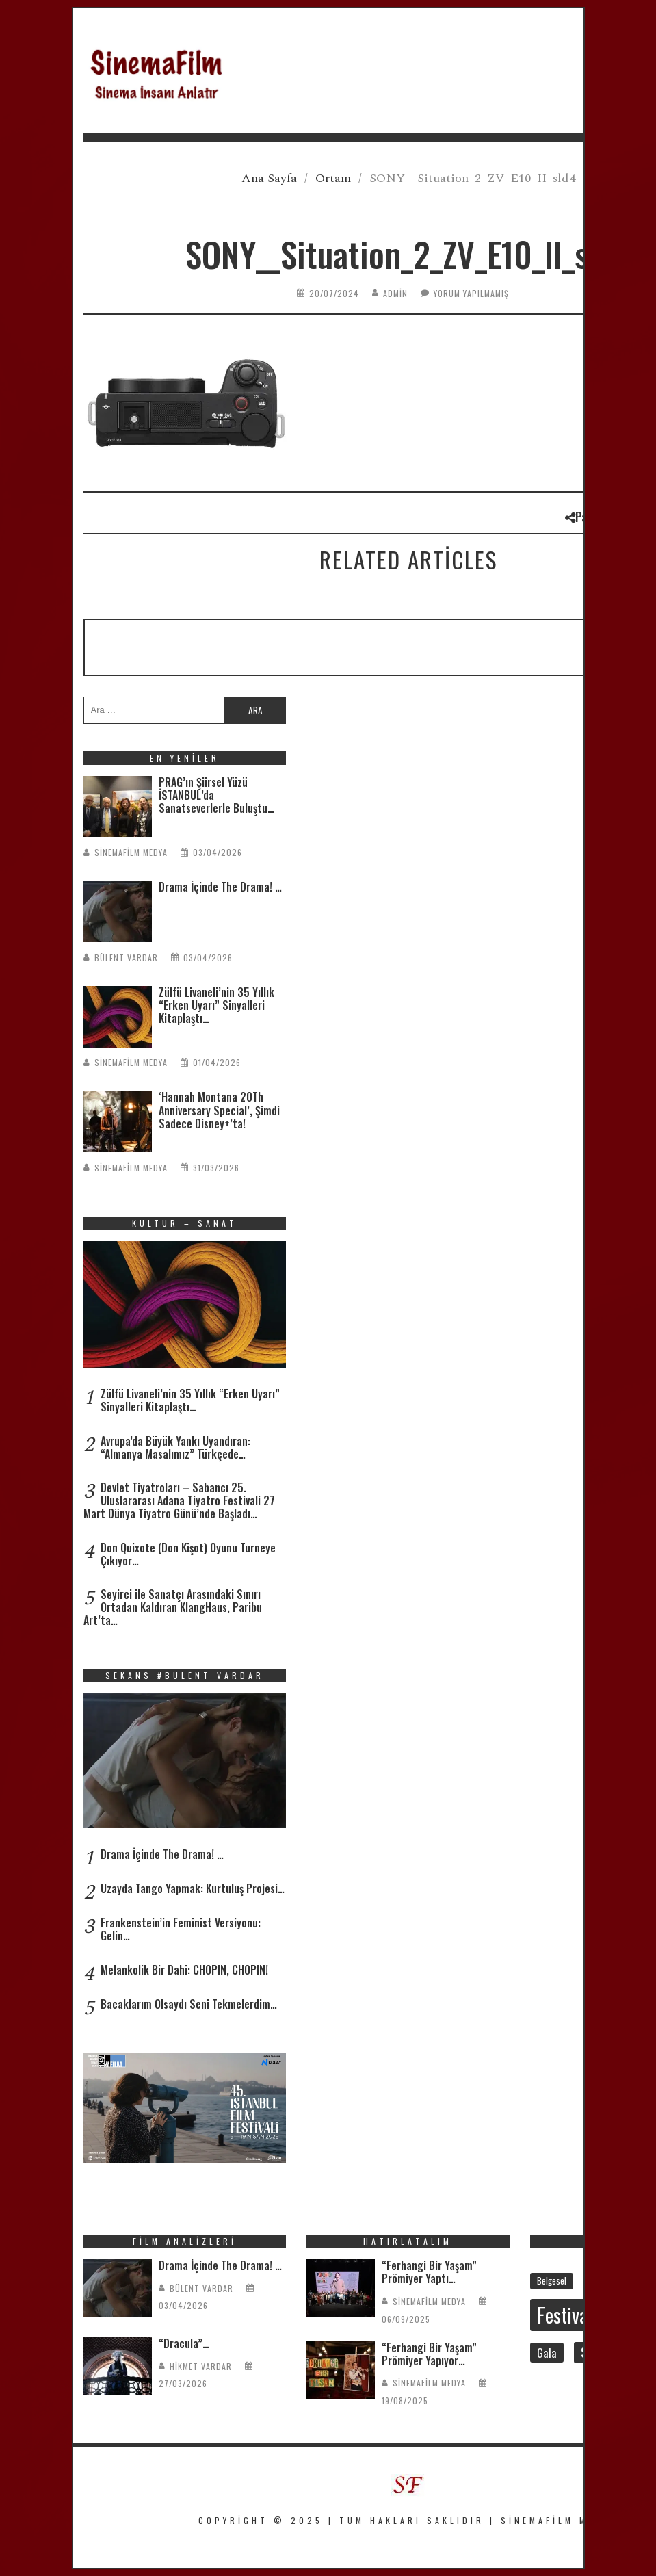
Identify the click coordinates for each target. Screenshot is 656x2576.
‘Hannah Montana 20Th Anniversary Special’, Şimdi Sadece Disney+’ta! (219, 1110)
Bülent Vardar (126, 957)
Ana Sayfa (269, 178)
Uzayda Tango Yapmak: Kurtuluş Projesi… (193, 1888)
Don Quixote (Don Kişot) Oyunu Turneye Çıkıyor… (188, 1554)
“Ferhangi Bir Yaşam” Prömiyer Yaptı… (429, 2272)
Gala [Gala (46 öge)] (547, 2352)
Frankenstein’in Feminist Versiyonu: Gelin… (181, 1929)
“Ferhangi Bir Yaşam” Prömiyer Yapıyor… (429, 2354)
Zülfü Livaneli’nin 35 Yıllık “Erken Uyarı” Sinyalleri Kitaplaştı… (216, 1005)
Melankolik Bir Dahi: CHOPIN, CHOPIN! (184, 1970)
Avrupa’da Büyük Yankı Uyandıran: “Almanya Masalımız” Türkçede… (175, 1447)
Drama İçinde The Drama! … (220, 887)
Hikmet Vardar (201, 2366)
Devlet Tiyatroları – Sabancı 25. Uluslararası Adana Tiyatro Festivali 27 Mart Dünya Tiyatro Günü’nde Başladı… (179, 1500)
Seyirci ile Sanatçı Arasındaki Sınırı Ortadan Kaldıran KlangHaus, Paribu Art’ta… (172, 1607)
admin (395, 293)
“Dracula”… (184, 2343)
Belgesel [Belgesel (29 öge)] (551, 2280)
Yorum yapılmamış (471, 293)
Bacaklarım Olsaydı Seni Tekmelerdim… (189, 2004)
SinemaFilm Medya (131, 852)
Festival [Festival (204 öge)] (564, 2314)
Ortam (333, 178)
